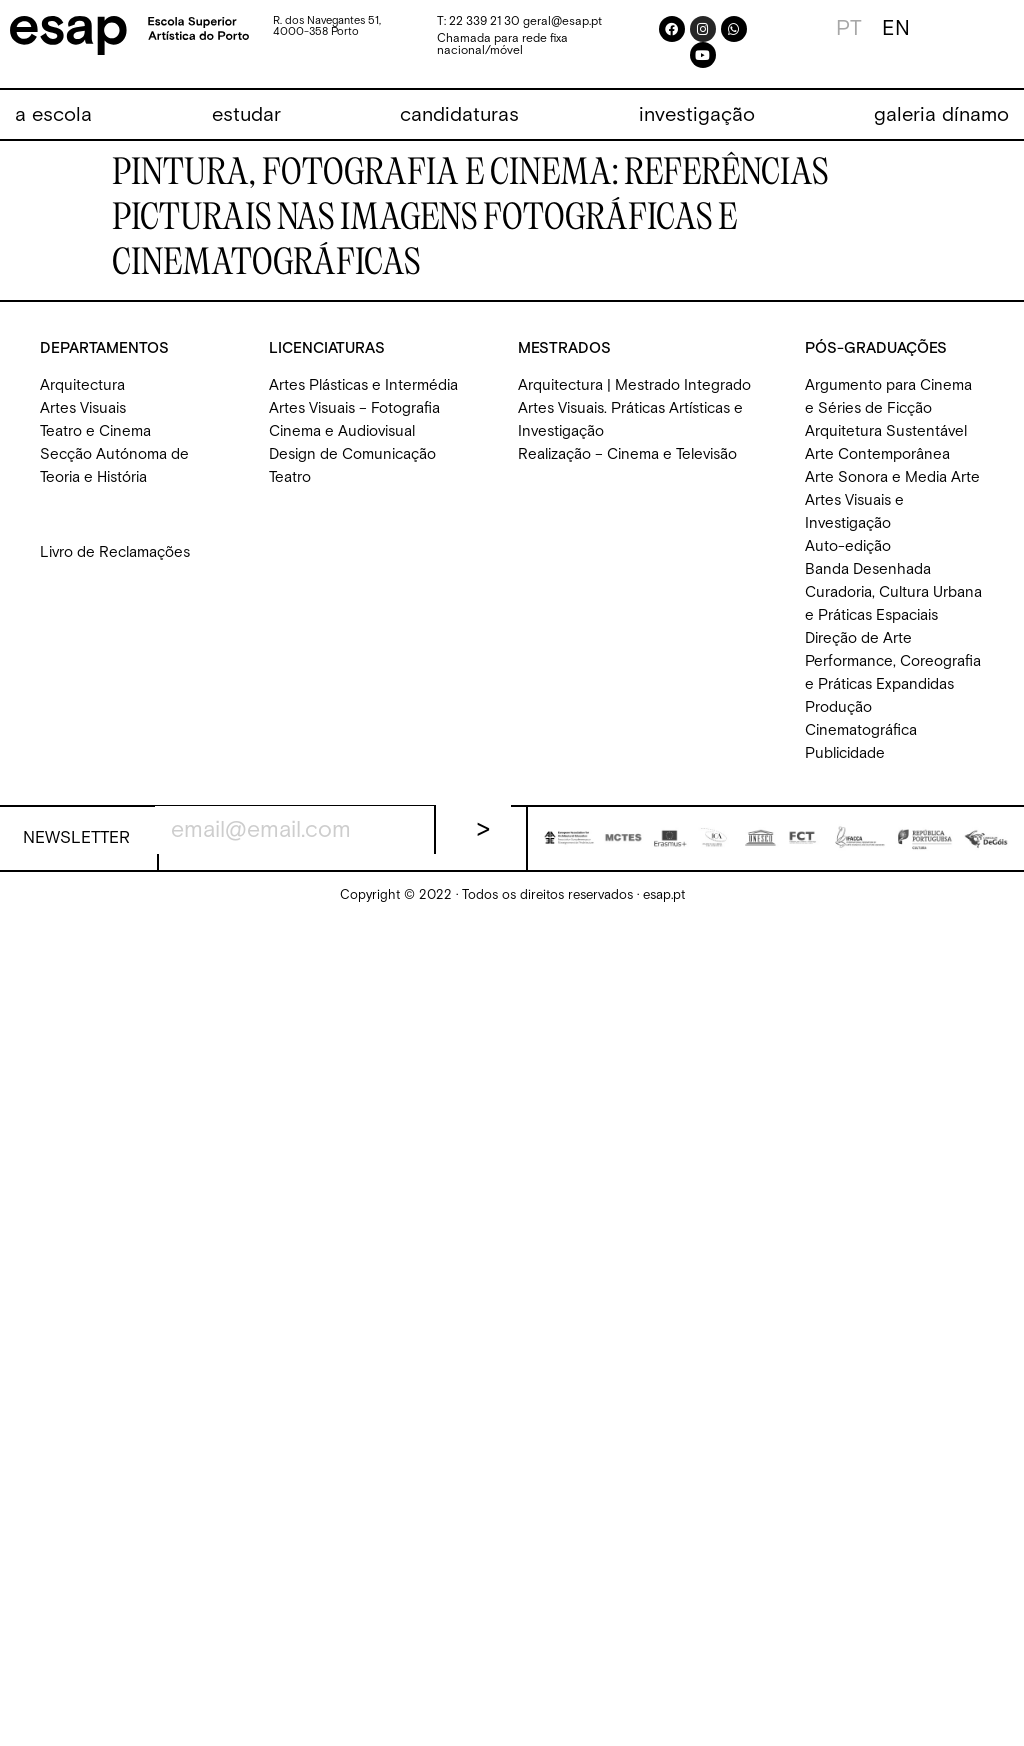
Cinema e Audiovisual (342, 431)
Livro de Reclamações (115, 552)
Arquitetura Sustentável (886, 431)
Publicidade (845, 753)
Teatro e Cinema (95, 431)
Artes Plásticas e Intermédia (363, 385)
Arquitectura (82, 385)
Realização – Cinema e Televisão (627, 454)
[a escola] (53, 115)
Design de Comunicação (352, 454)
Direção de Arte (858, 638)
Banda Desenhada (868, 569)
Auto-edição (848, 546)
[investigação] (697, 115)
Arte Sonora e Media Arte (892, 477)
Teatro (290, 477)
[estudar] (246, 115)
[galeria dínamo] (941, 115)
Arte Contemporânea (877, 454)
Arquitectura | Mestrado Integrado (634, 385)
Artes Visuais (83, 408)
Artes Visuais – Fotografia (354, 408)
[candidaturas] (459, 115)
